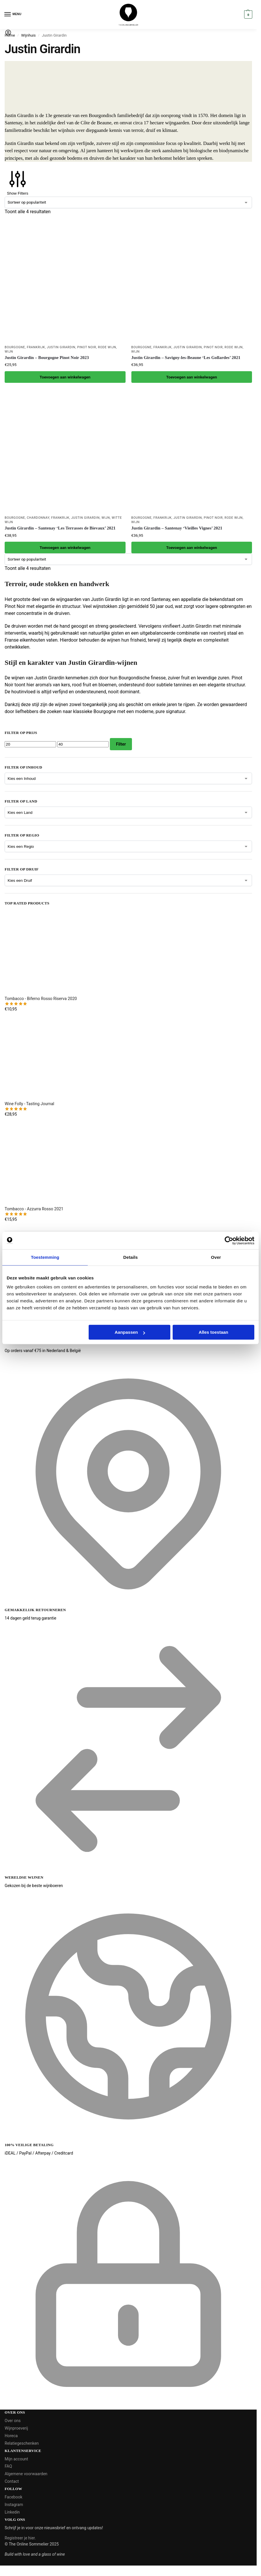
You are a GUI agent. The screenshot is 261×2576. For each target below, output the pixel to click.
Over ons (13, 2420)
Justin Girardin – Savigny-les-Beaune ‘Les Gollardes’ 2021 (186, 357)
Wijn (9, 351)
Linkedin (12, 2512)
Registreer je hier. (20, 2538)
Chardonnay (38, 518)
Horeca (11, 2435)
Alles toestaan (213, 1332)
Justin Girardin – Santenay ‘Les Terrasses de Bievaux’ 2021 (60, 528)
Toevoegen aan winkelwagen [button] (65, 377)
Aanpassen (130, 1332)
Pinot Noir (86, 347)
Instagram (14, 2504)
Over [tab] (216, 1257)
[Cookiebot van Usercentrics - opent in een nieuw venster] (228, 1240)
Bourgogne (15, 347)
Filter (121, 744)
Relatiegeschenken (22, 2443)
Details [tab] (130, 1257)
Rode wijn (107, 347)
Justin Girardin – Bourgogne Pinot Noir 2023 (47, 357)
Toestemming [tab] (45, 1257)
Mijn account (16, 2459)
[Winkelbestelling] (128, 202)
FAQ (8, 2466)
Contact (12, 2481)
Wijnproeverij (16, 2428)
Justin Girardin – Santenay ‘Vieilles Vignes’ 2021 (176, 528)
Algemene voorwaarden (26, 2473)
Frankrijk (36, 347)
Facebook (13, 2497)
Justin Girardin (61, 347)
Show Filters (17, 181)
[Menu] (13, 14)
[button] (247, 14)
